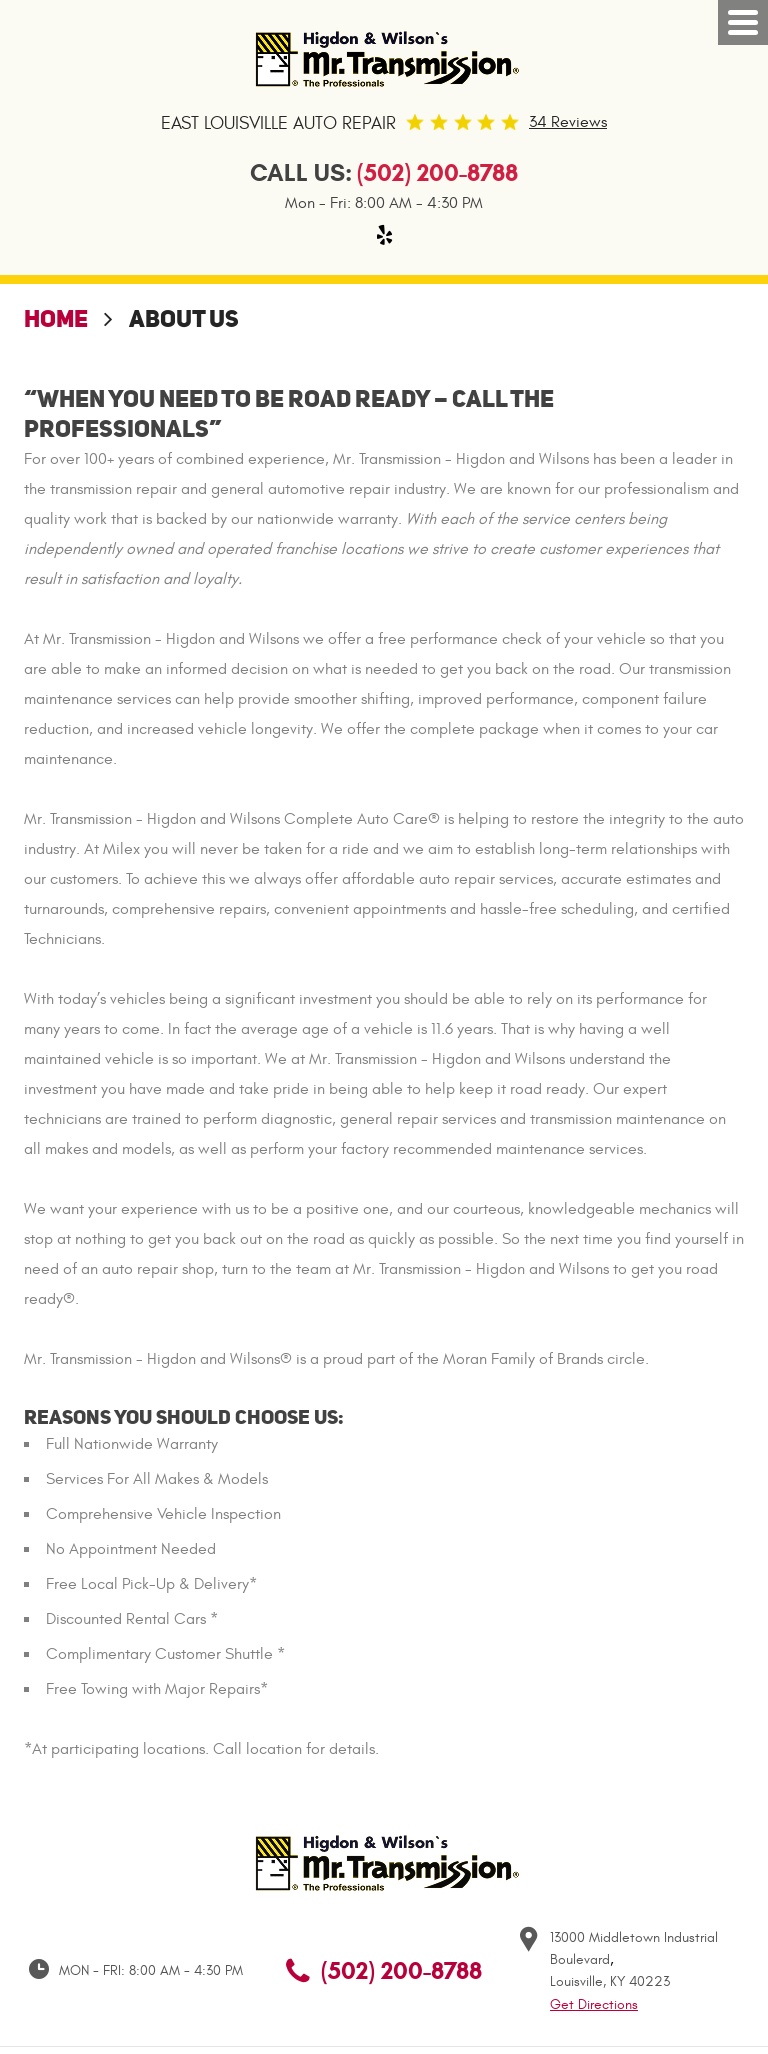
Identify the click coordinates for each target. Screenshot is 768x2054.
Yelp (384, 235)
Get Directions (594, 2004)
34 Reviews (568, 122)
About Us (184, 318)
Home (56, 318)
